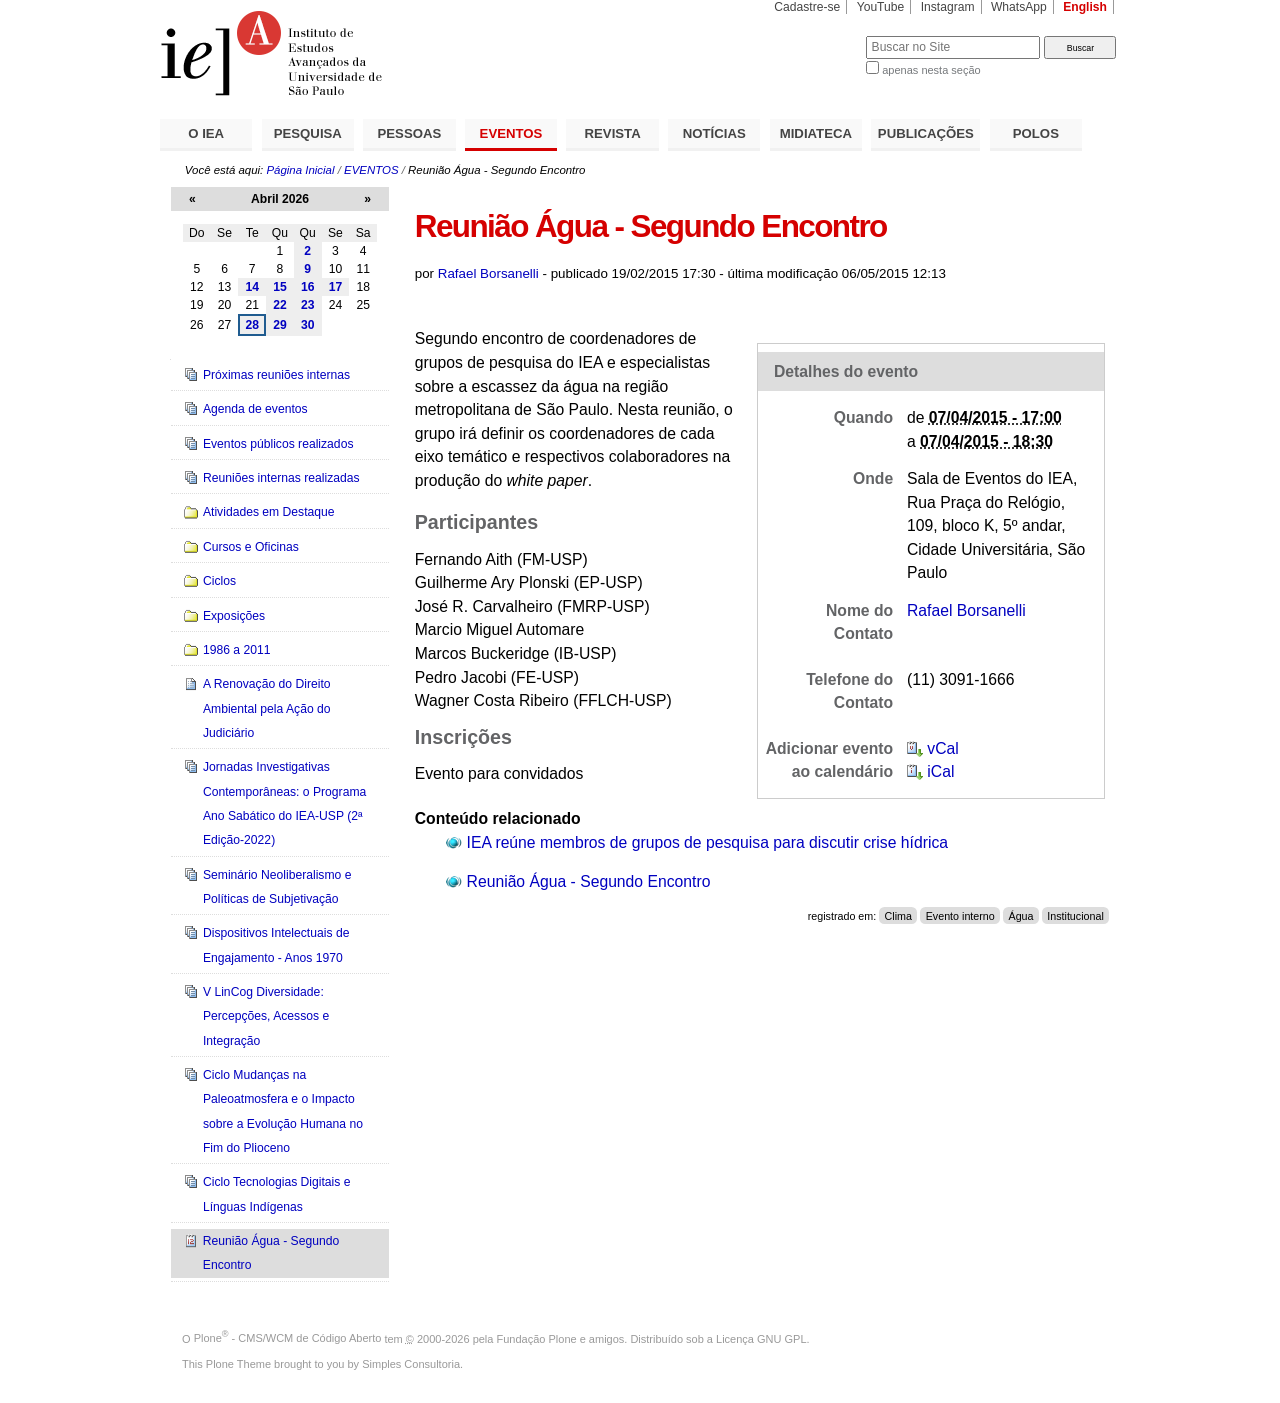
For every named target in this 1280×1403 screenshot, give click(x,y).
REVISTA (613, 133)
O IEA (206, 133)
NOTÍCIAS (714, 133)
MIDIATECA (816, 133)
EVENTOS (511, 133)
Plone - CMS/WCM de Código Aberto (288, 1338)
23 (308, 305)
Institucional (1075, 916)
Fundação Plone (537, 1338)
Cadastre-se (807, 7)
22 (280, 305)
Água (1020, 916)
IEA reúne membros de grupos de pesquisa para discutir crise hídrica (707, 842)
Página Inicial (300, 170)
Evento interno (960, 916)
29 (280, 325)
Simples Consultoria (411, 1364)
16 (308, 287)
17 (336, 287)
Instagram (948, 7)
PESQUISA (308, 133)
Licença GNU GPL (761, 1338)
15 (280, 287)
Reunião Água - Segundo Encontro (589, 881)
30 (308, 325)
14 (252, 287)
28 (252, 325)
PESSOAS (410, 133)
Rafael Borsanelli (488, 273)
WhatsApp (1019, 7)
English (1085, 7)
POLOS (1036, 133)
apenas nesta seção (931, 70)
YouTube (881, 7)
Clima (898, 916)
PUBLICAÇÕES (926, 133)
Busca (817, 35)
